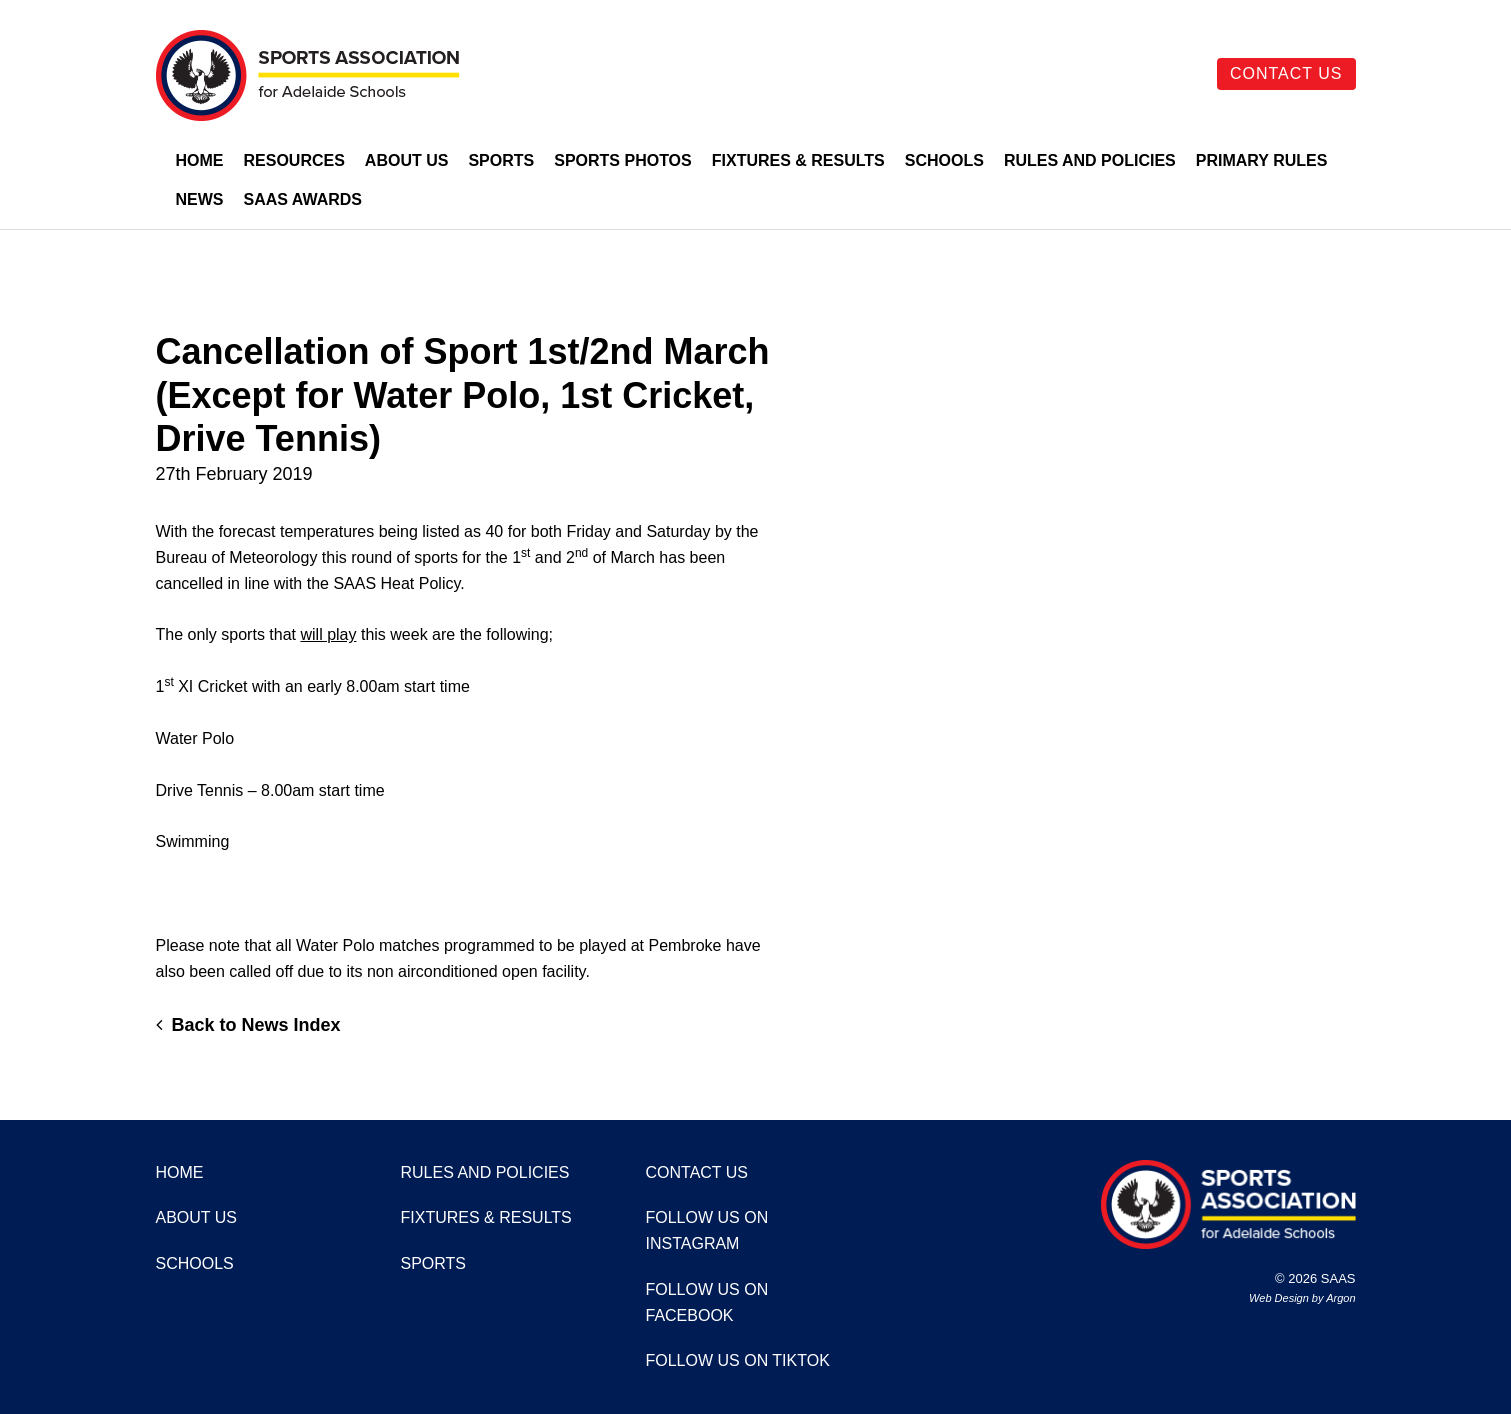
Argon (1340, 1298)
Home (200, 160)
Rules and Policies (1090, 160)
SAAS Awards (303, 199)
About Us (407, 160)
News (200, 199)
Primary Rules (1262, 160)
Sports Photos (623, 160)
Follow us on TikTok (738, 1360)
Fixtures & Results (798, 160)
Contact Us (1286, 73)
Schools (944, 160)
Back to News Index (248, 1025)
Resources (294, 160)
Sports (501, 160)
